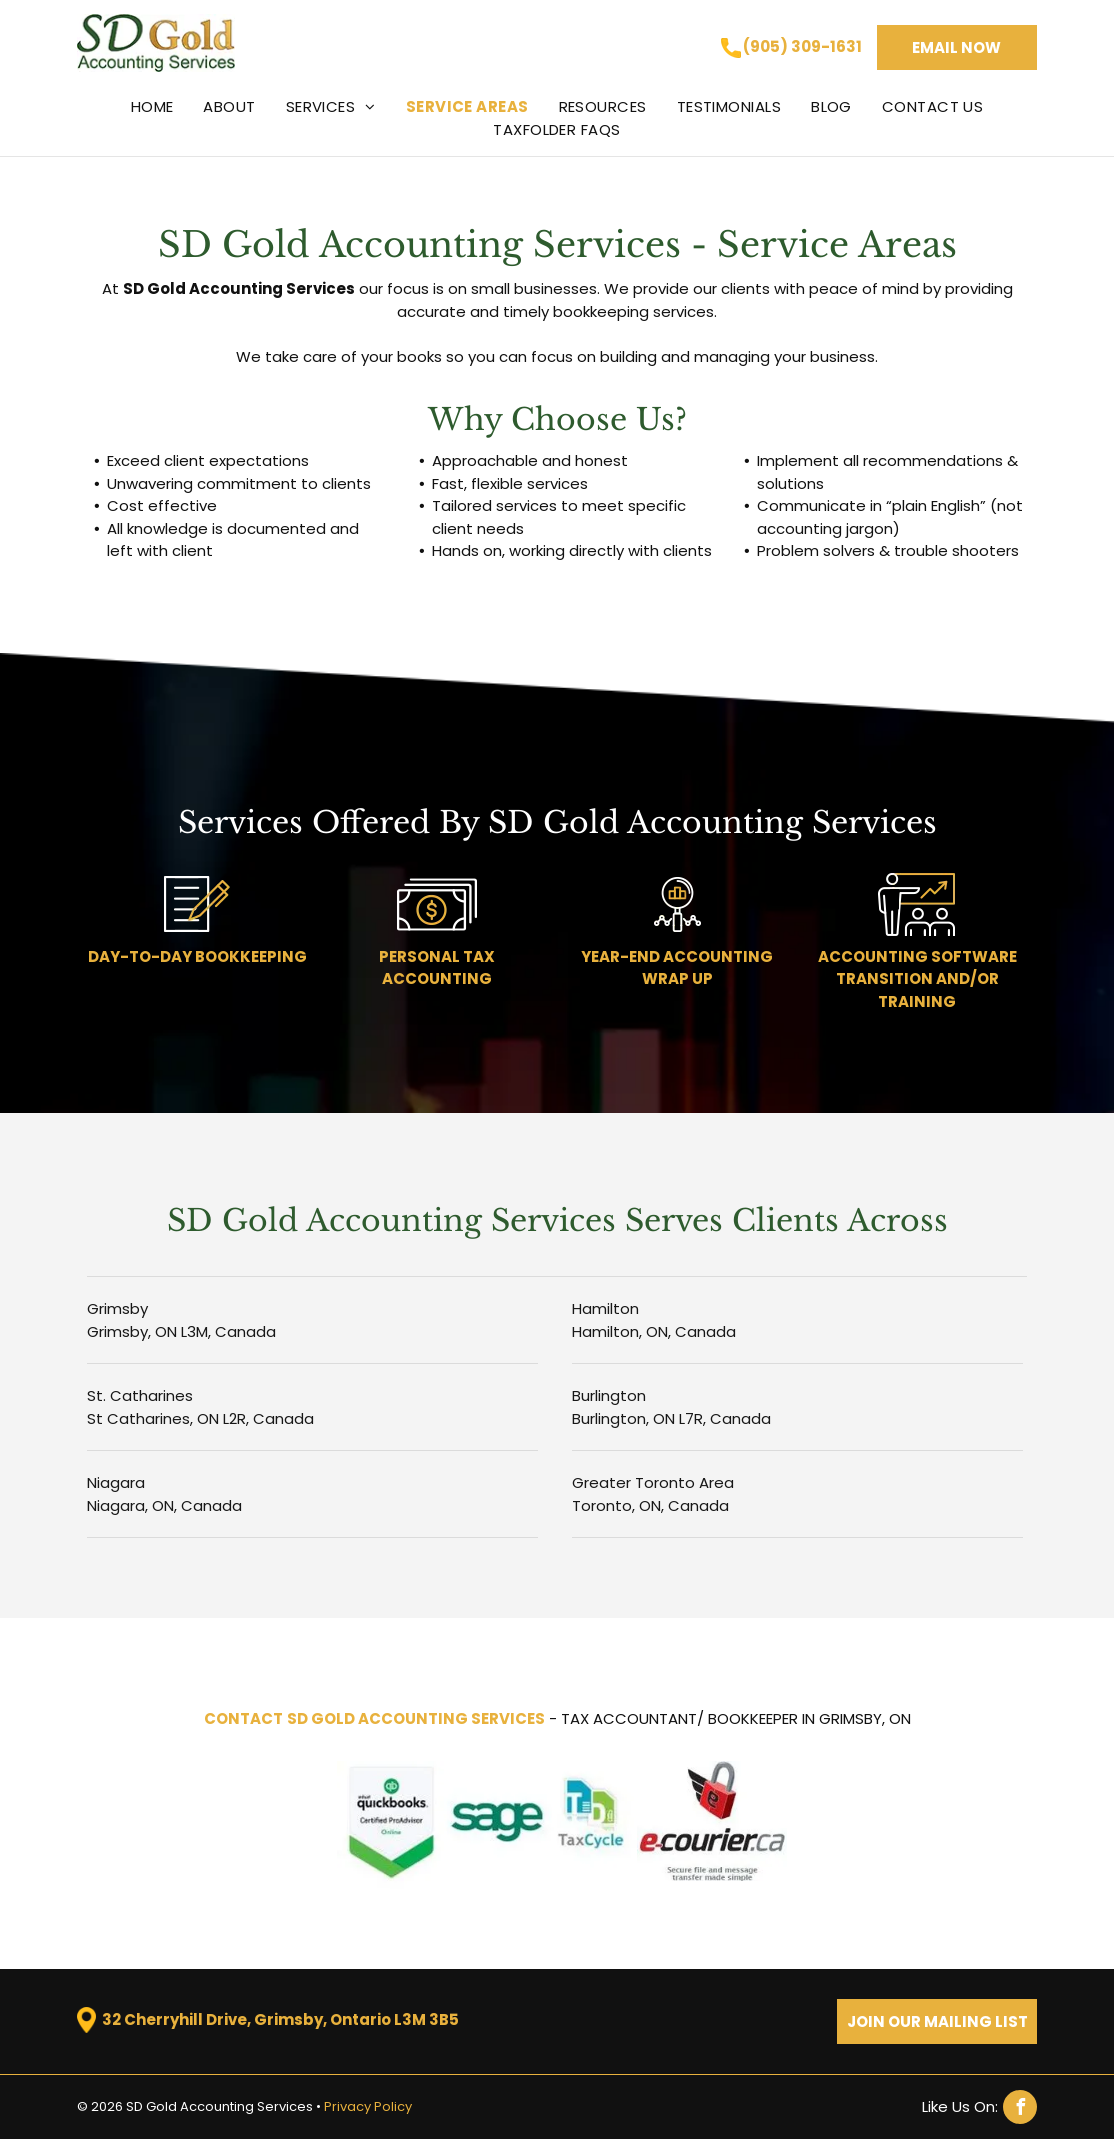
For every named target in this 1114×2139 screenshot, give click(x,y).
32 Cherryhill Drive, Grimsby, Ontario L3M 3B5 (280, 2019)
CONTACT (243, 1718)
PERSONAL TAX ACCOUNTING (437, 968)
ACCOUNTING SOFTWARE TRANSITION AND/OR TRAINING (917, 979)
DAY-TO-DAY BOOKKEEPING (197, 956)
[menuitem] (152, 106)
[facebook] (979, 2107)
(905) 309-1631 (802, 46)
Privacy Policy (368, 2106)
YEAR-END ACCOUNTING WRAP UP (677, 968)
